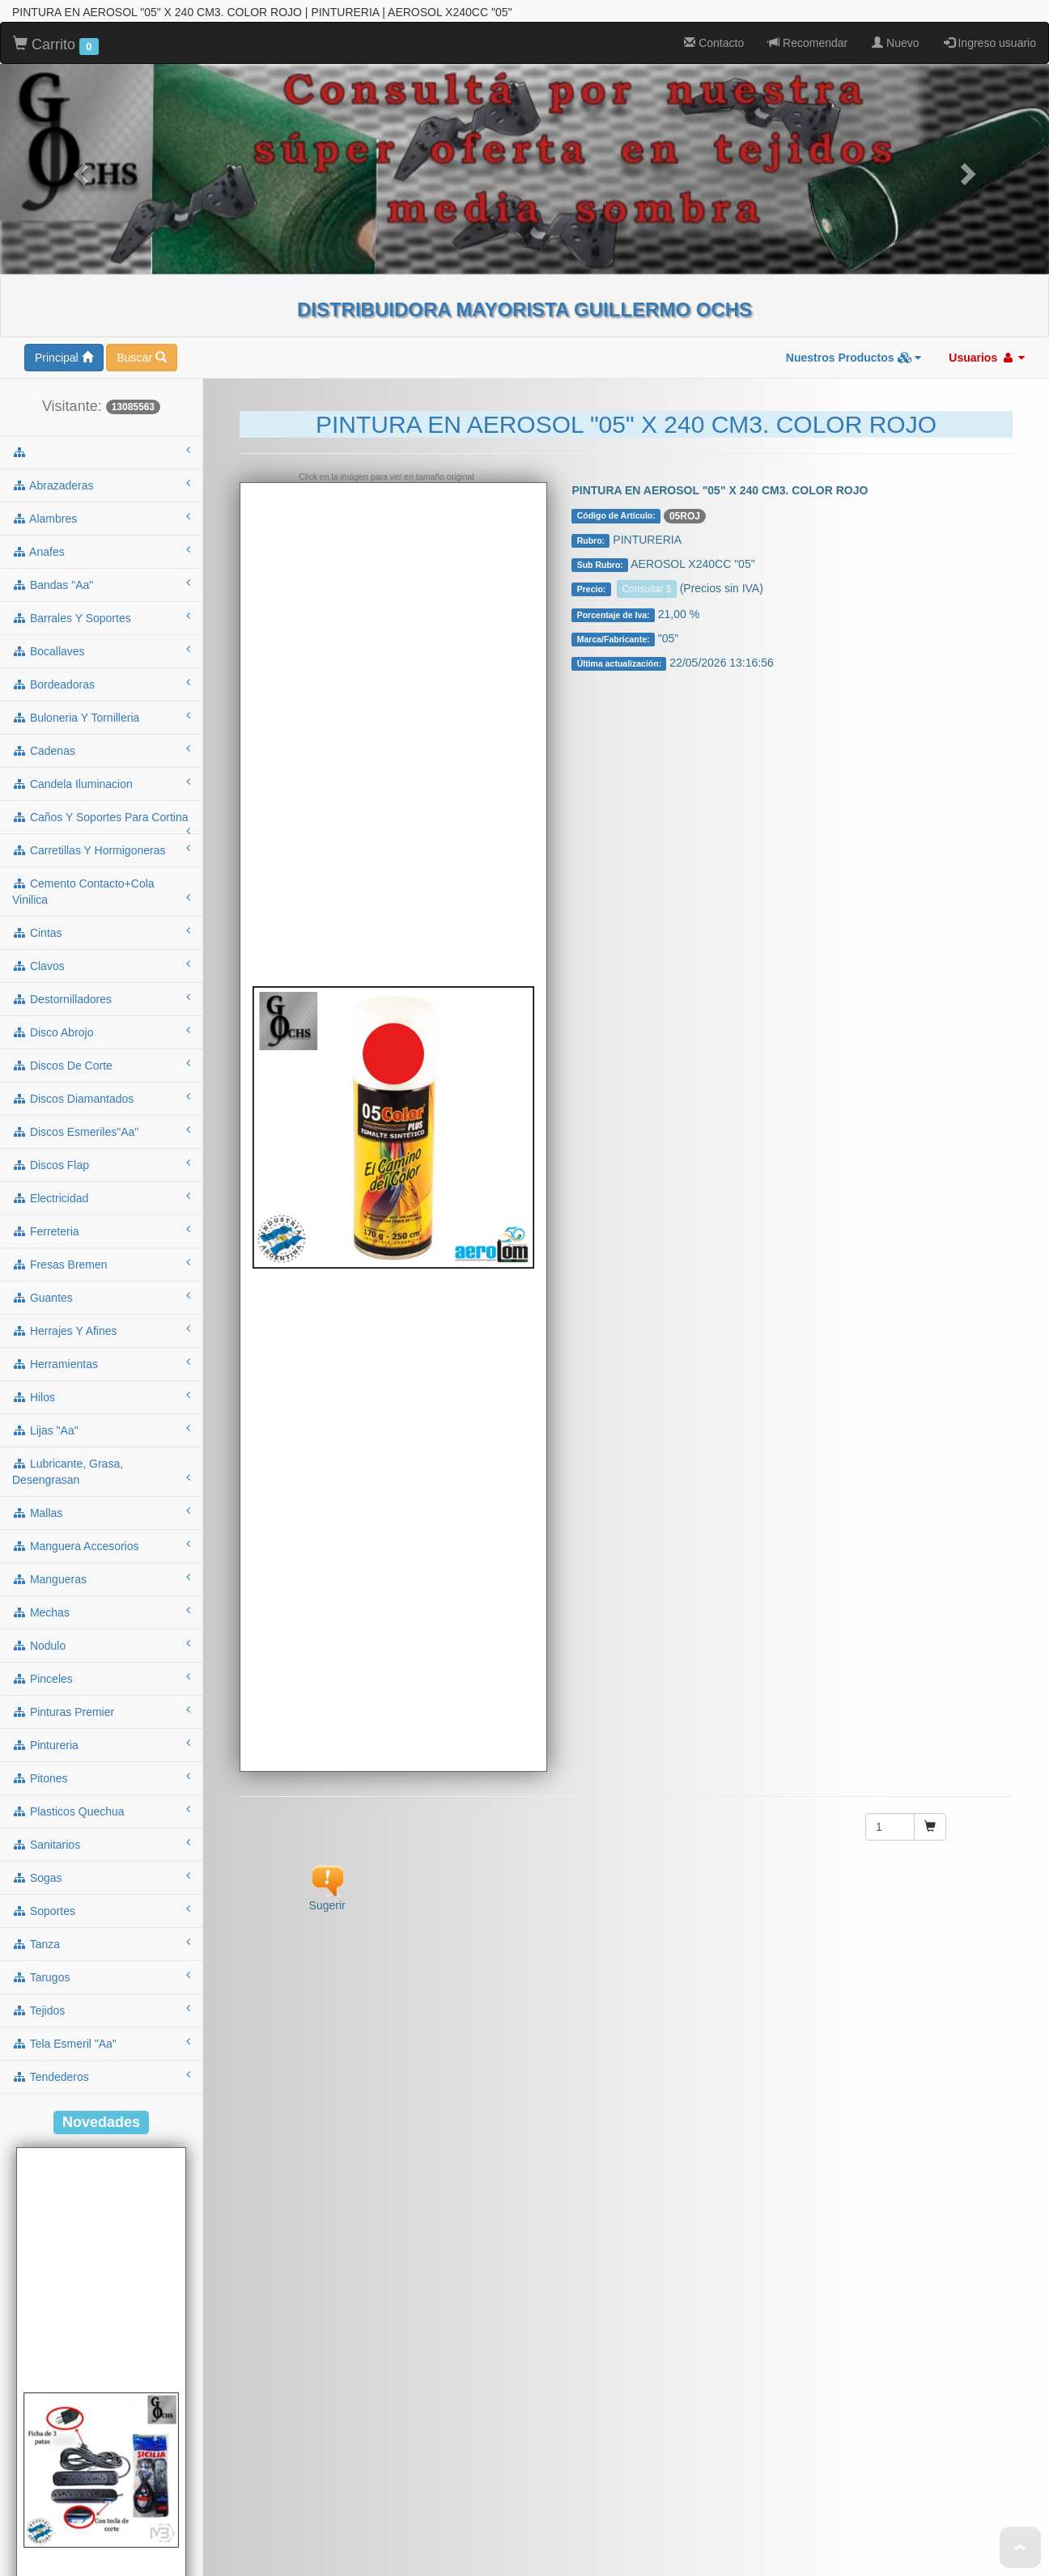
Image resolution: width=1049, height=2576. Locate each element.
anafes (101, 453)
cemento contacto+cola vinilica (101, 793)
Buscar (141, 259)
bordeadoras (101, 585)
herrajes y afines (101, 1232)
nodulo (101, 1547)
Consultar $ (646, 491)
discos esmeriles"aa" (101, 1033)
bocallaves (101, 552)
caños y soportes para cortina (101, 724)
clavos (101, 867)
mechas (101, 1513)
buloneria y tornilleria (101, 619)
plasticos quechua (101, 1712)
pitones (101, 1679)
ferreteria (101, 1132)
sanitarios (101, 1746)
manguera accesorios (101, 1447)
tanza (101, 1845)
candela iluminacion (101, 685)
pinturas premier (101, 1613)
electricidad (101, 1099)
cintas (101, 834)
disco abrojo (101, 933)
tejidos (101, 1911)
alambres (101, 420)
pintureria (101, 1646)
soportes (101, 1812)
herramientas (101, 1265)
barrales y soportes (101, 519)
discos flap (101, 1066)
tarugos (101, 1878)
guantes (101, 1199)
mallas (101, 1414)
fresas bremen (101, 1166)
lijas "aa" (101, 1331)
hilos (101, 1298)
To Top (1020, 2547)
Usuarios (987, 259)
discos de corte (101, 967)
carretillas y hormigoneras (101, 751)
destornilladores (101, 900)
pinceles (101, 1580)
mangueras (101, 1480)
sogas (101, 1779)
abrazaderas (101, 386)
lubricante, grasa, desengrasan (101, 1373)
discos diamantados (101, 1000)
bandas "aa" (101, 486)
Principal (64, 259)
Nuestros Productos (854, 259)
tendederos (101, 1978)
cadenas (101, 652)
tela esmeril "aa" (101, 1945)
